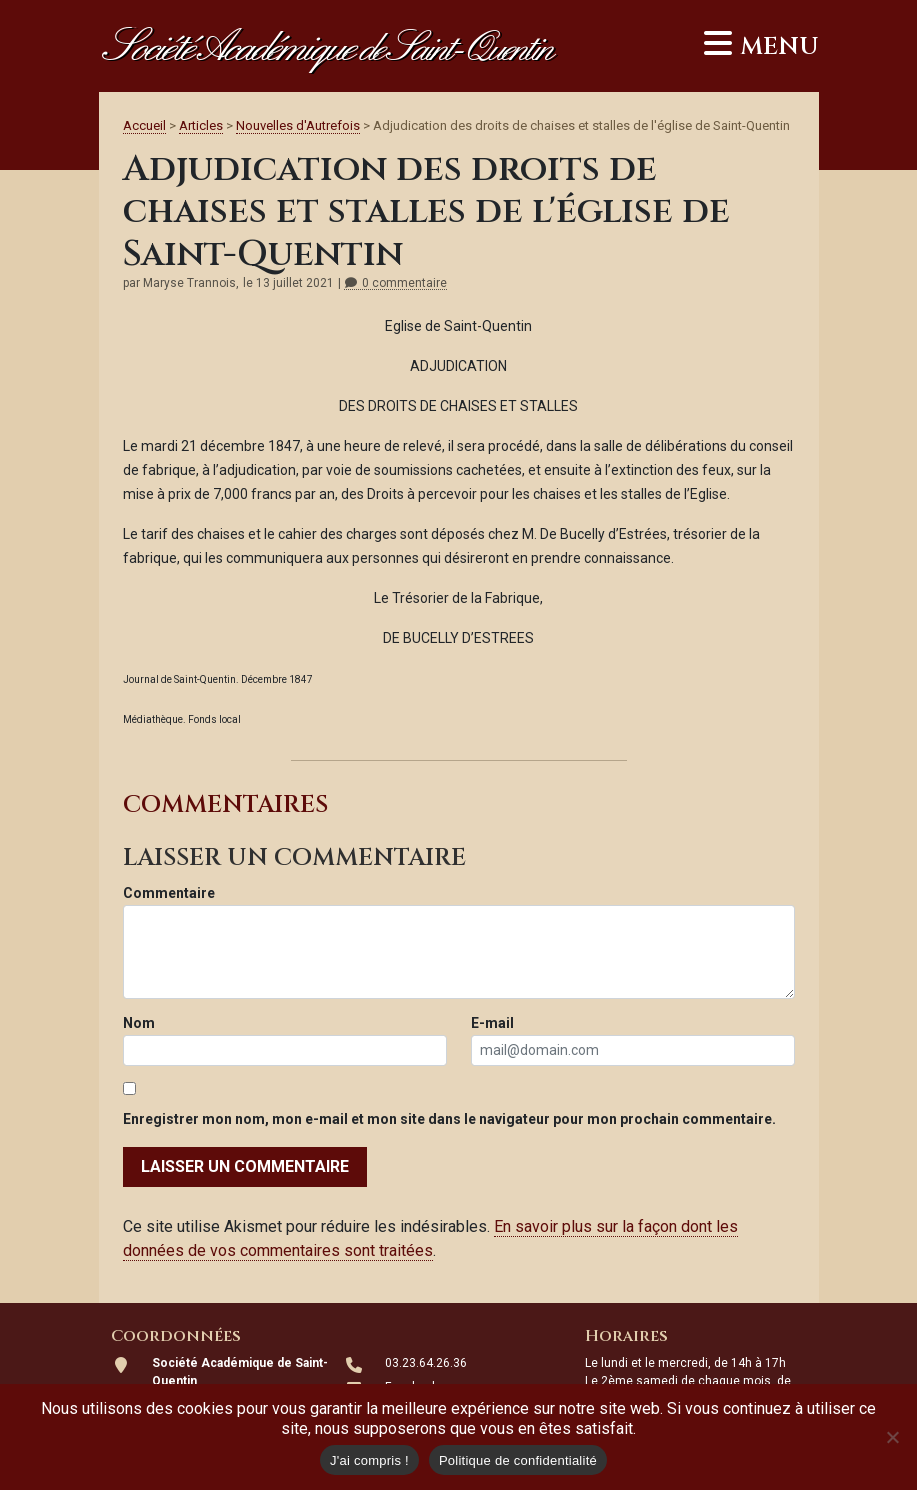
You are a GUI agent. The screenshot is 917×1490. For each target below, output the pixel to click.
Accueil (144, 125)
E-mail (492, 1023)
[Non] (892, 1437)
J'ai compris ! (369, 1460)
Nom (139, 1023)
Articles (201, 125)
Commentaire (169, 893)
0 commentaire (395, 283)
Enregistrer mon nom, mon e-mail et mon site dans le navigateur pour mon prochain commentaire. (449, 1119)
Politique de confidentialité (518, 1460)
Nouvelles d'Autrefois (298, 125)
